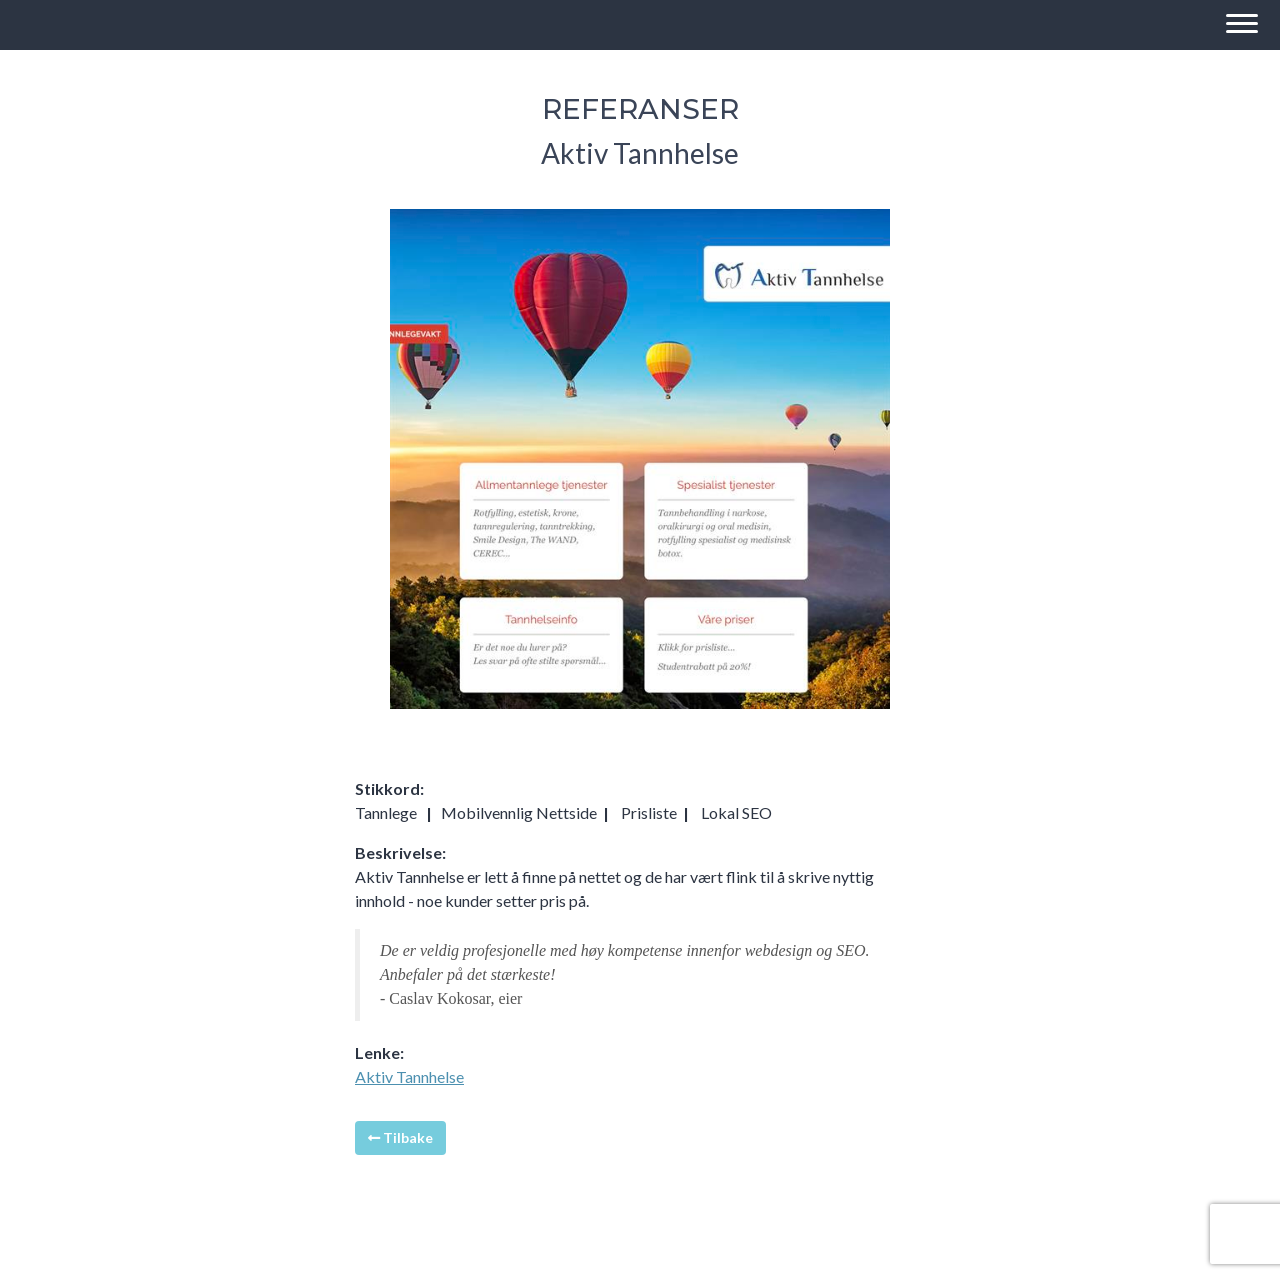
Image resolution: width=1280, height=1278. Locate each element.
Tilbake (400, 1137)
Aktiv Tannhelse (409, 1076)
